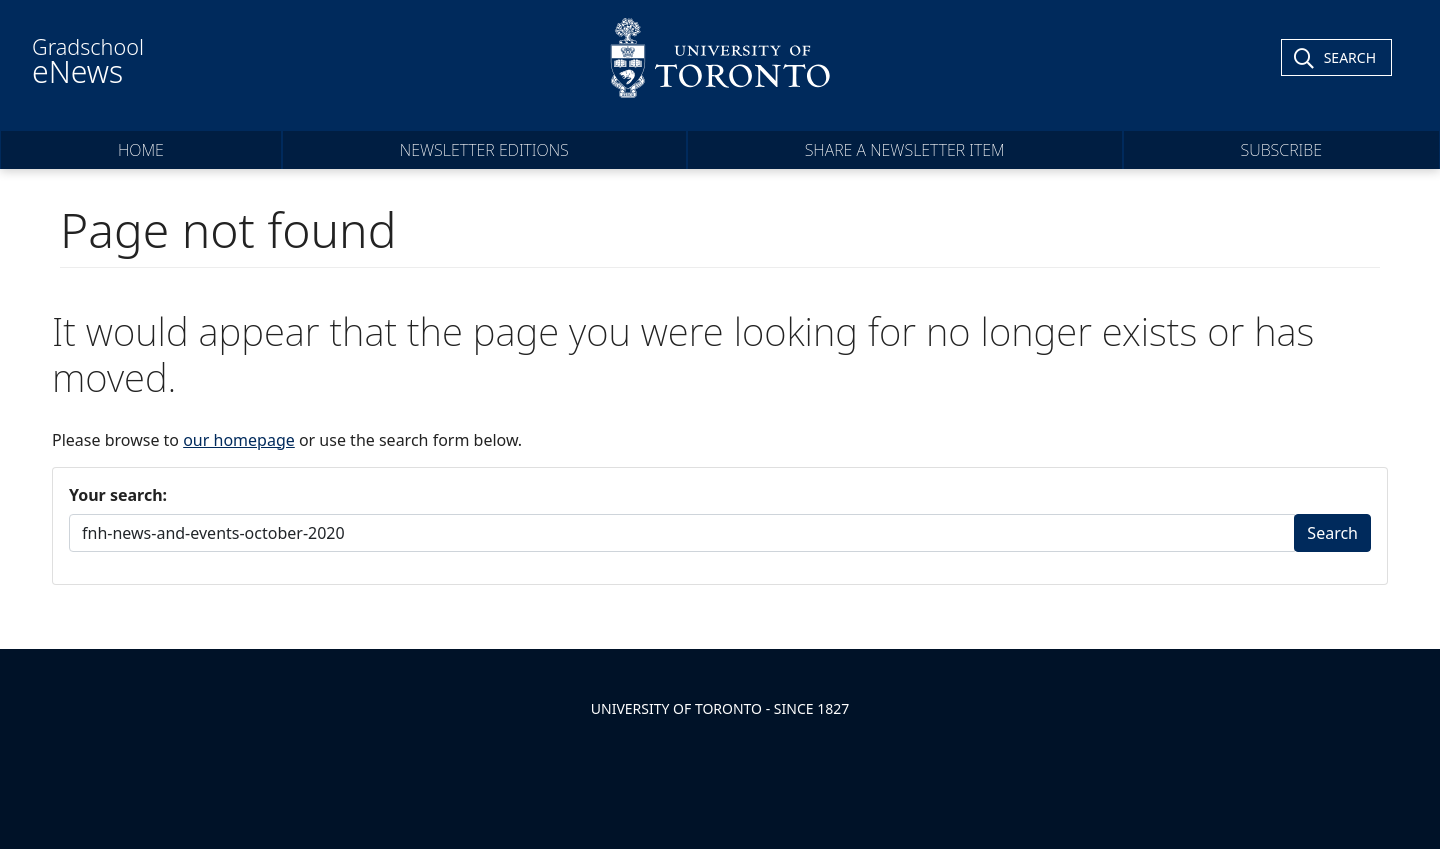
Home (141, 150)
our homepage (239, 440)
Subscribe (1282, 150)
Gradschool (88, 62)
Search (1332, 533)
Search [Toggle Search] (1350, 57)
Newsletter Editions (484, 150)
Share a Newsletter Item (905, 150)
